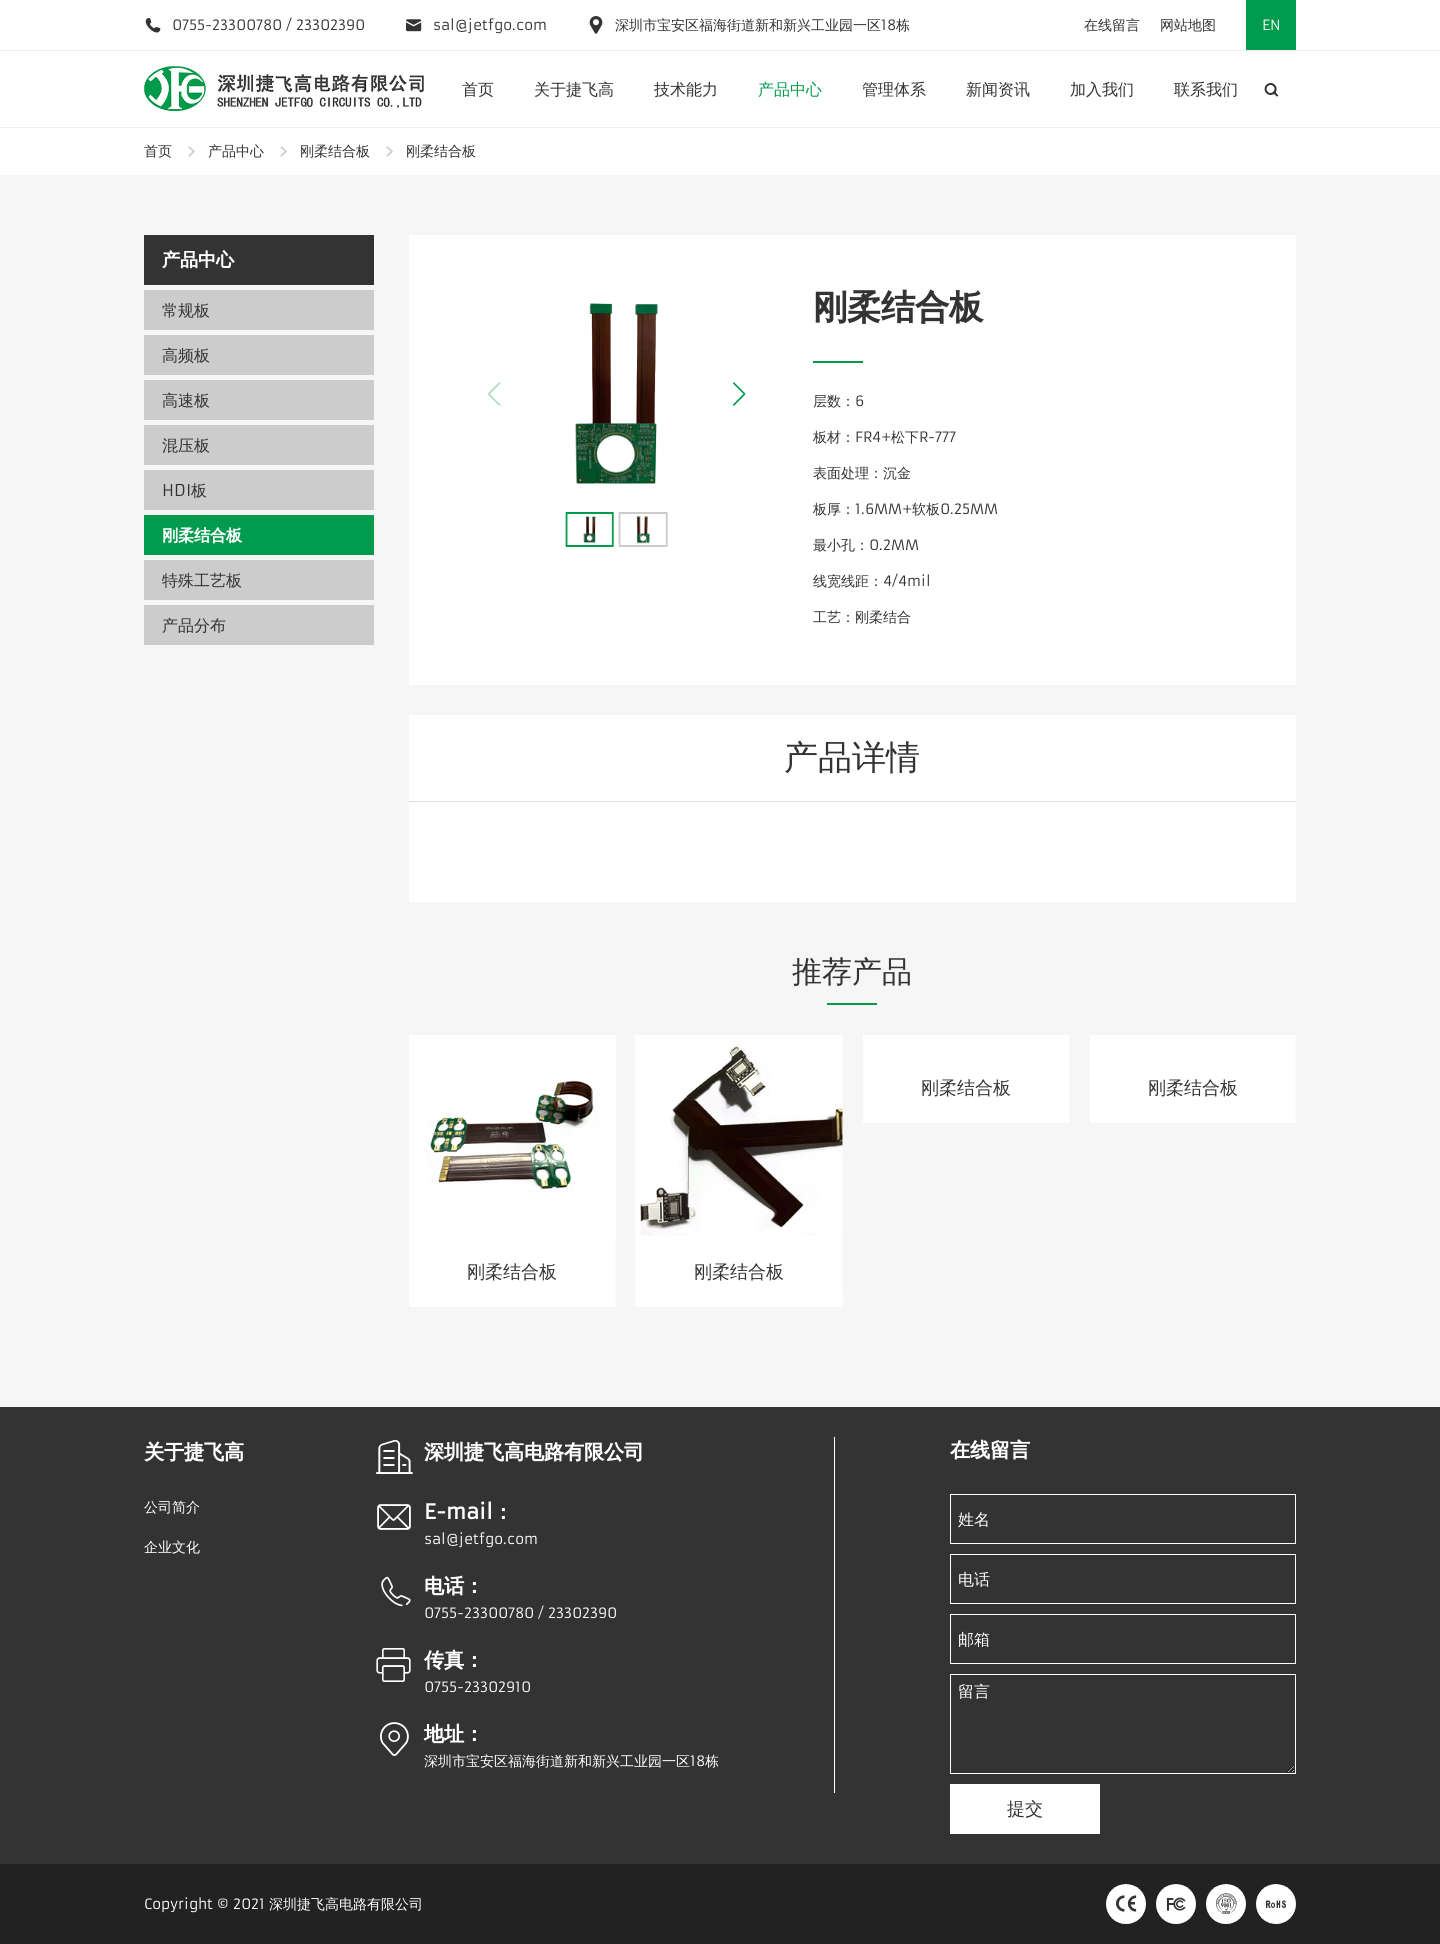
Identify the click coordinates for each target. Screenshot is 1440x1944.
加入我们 (1102, 89)
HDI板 (184, 490)
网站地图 (1188, 25)
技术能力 (686, 89)
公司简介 (172, 1507)
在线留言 (1112, 25)
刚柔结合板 (335, 151)
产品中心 (790, 89)
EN (1271, 25)
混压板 (186, 445)
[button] (739, 394)
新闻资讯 (998, 89)
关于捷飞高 (574, 89)
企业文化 (172, 1547)
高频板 (186, 355)
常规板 (186, 310)
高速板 (186, 400)
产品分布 (194, 625)
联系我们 (1206, 89)
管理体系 (894, 89)
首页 (478, 89)
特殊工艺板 (202, 580)
